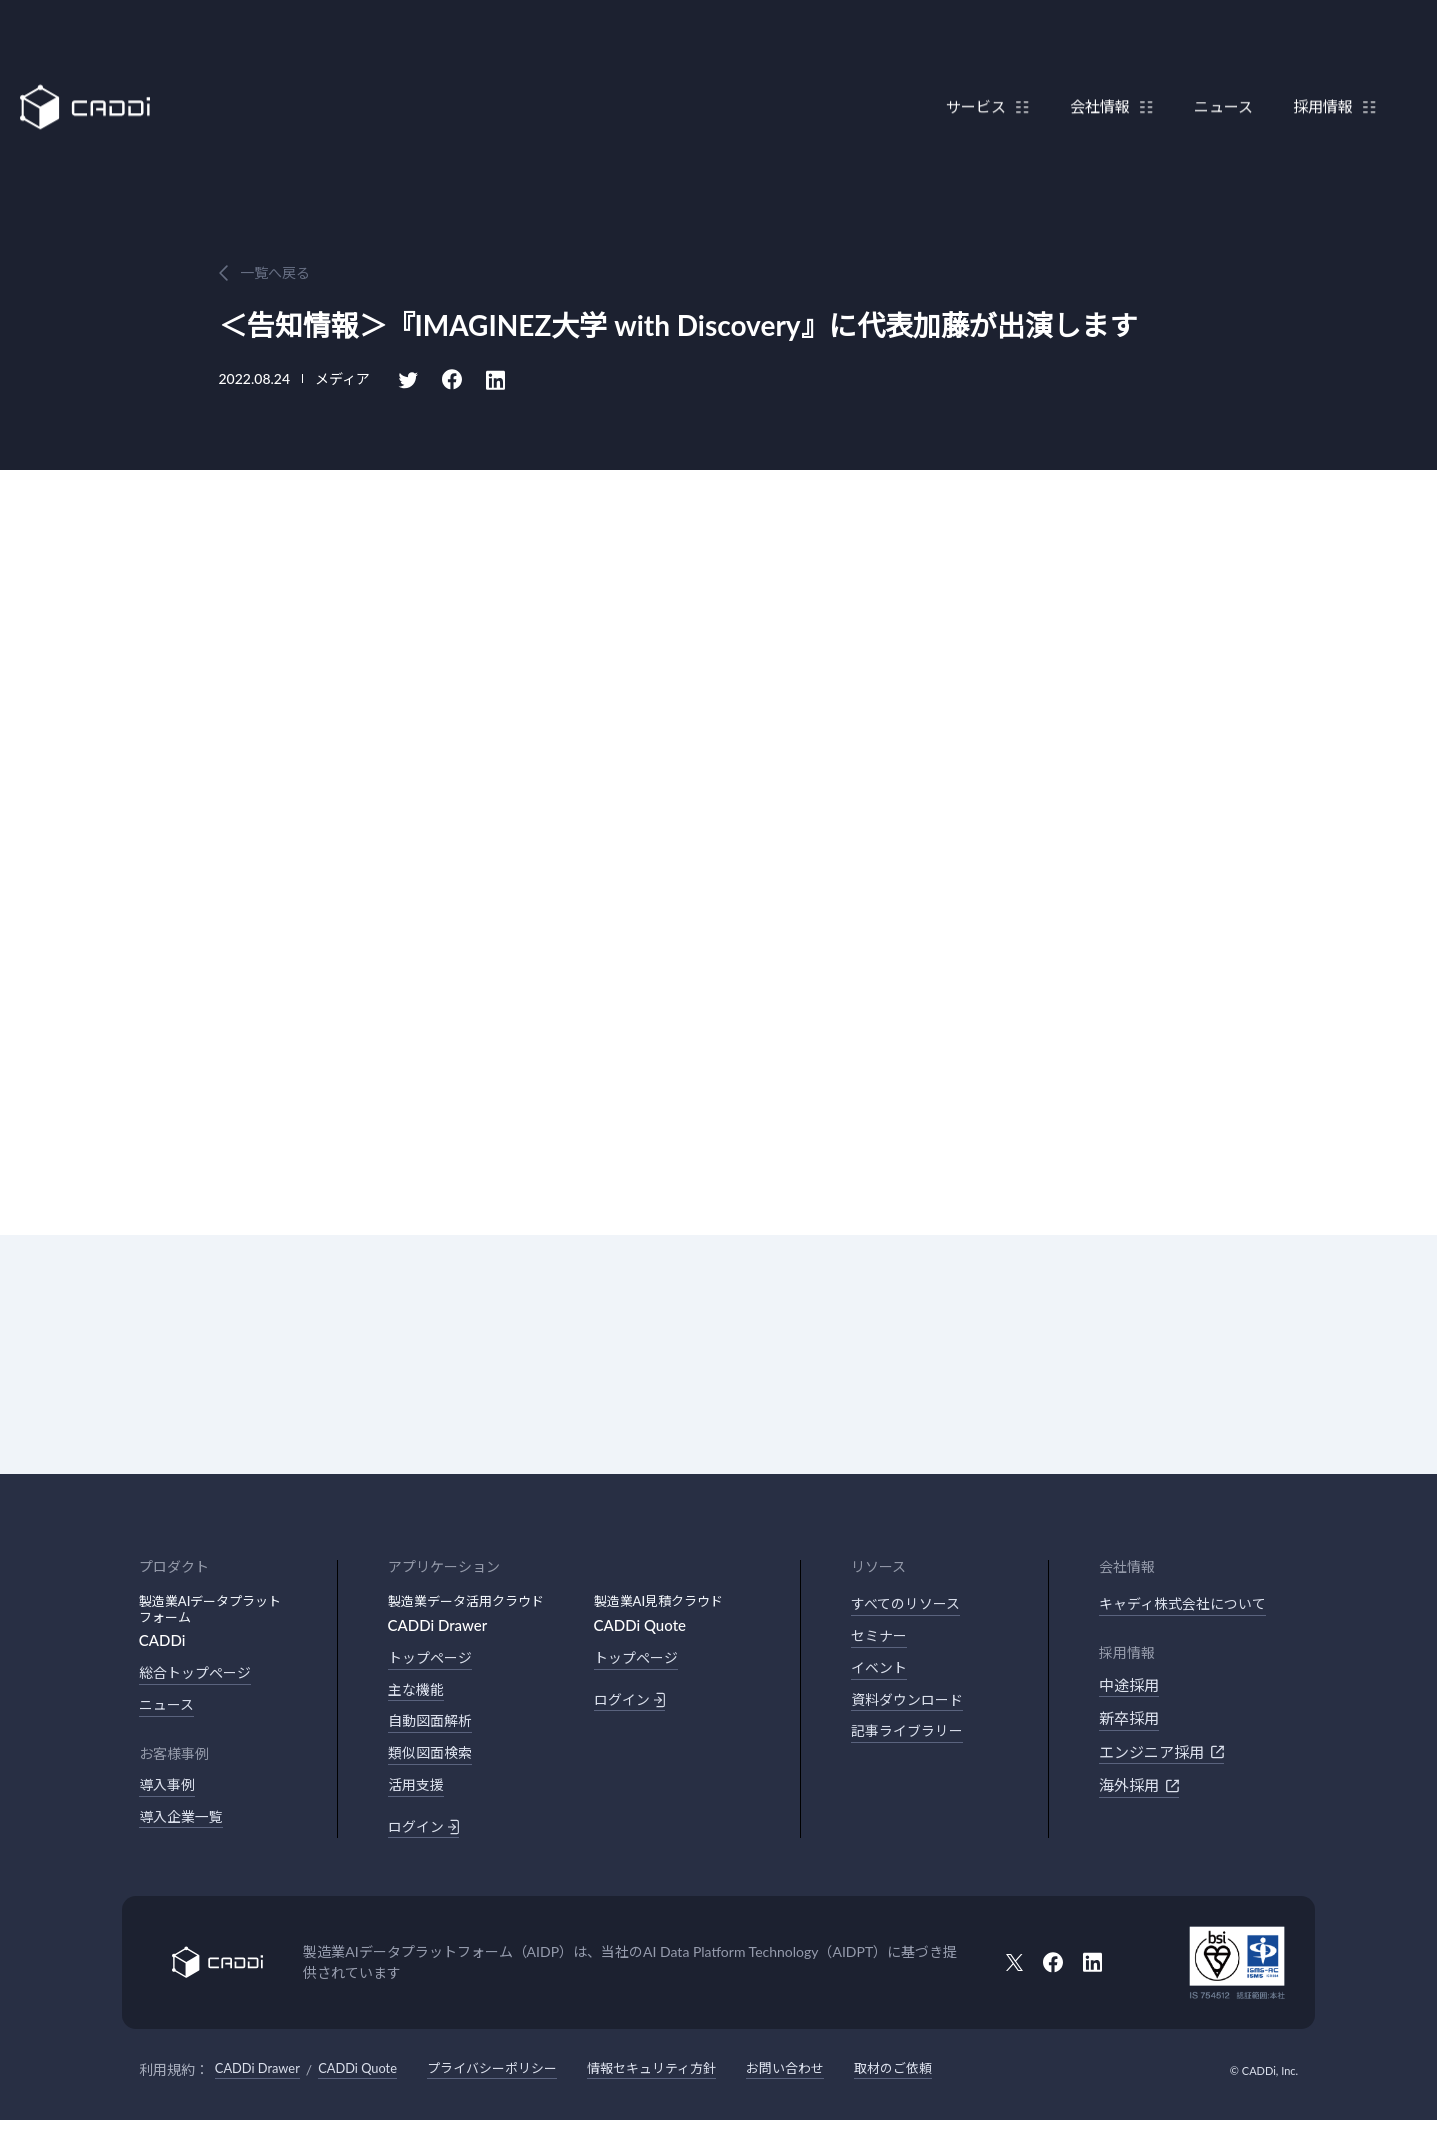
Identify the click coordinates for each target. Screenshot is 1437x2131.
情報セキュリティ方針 (681, 2079)
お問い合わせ (823, 2079)
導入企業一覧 (184, 1823)
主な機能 (418, 1692)
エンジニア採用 (1161, 1754)
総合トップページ (199, 1674)
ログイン (425, 1836)
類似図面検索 (433, 1759)
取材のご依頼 (937, 2079)
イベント (881, 1672)
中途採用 (1129, 1687)
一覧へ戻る (275, 272)
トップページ (433, 1659)
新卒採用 (1129, 1720)
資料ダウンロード (911, 1706)
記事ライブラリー (911, 1739)
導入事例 (169, 1789)
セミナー (881, 1639)
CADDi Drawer (261, 2079)
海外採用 (1139, 1787)
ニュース (1213, 63)
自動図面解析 (433, 1726)
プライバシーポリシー (512, 2079)
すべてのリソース (909, 1605)
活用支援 (418, 1793)
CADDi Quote (369, 2079)
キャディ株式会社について (1188, 1605)
